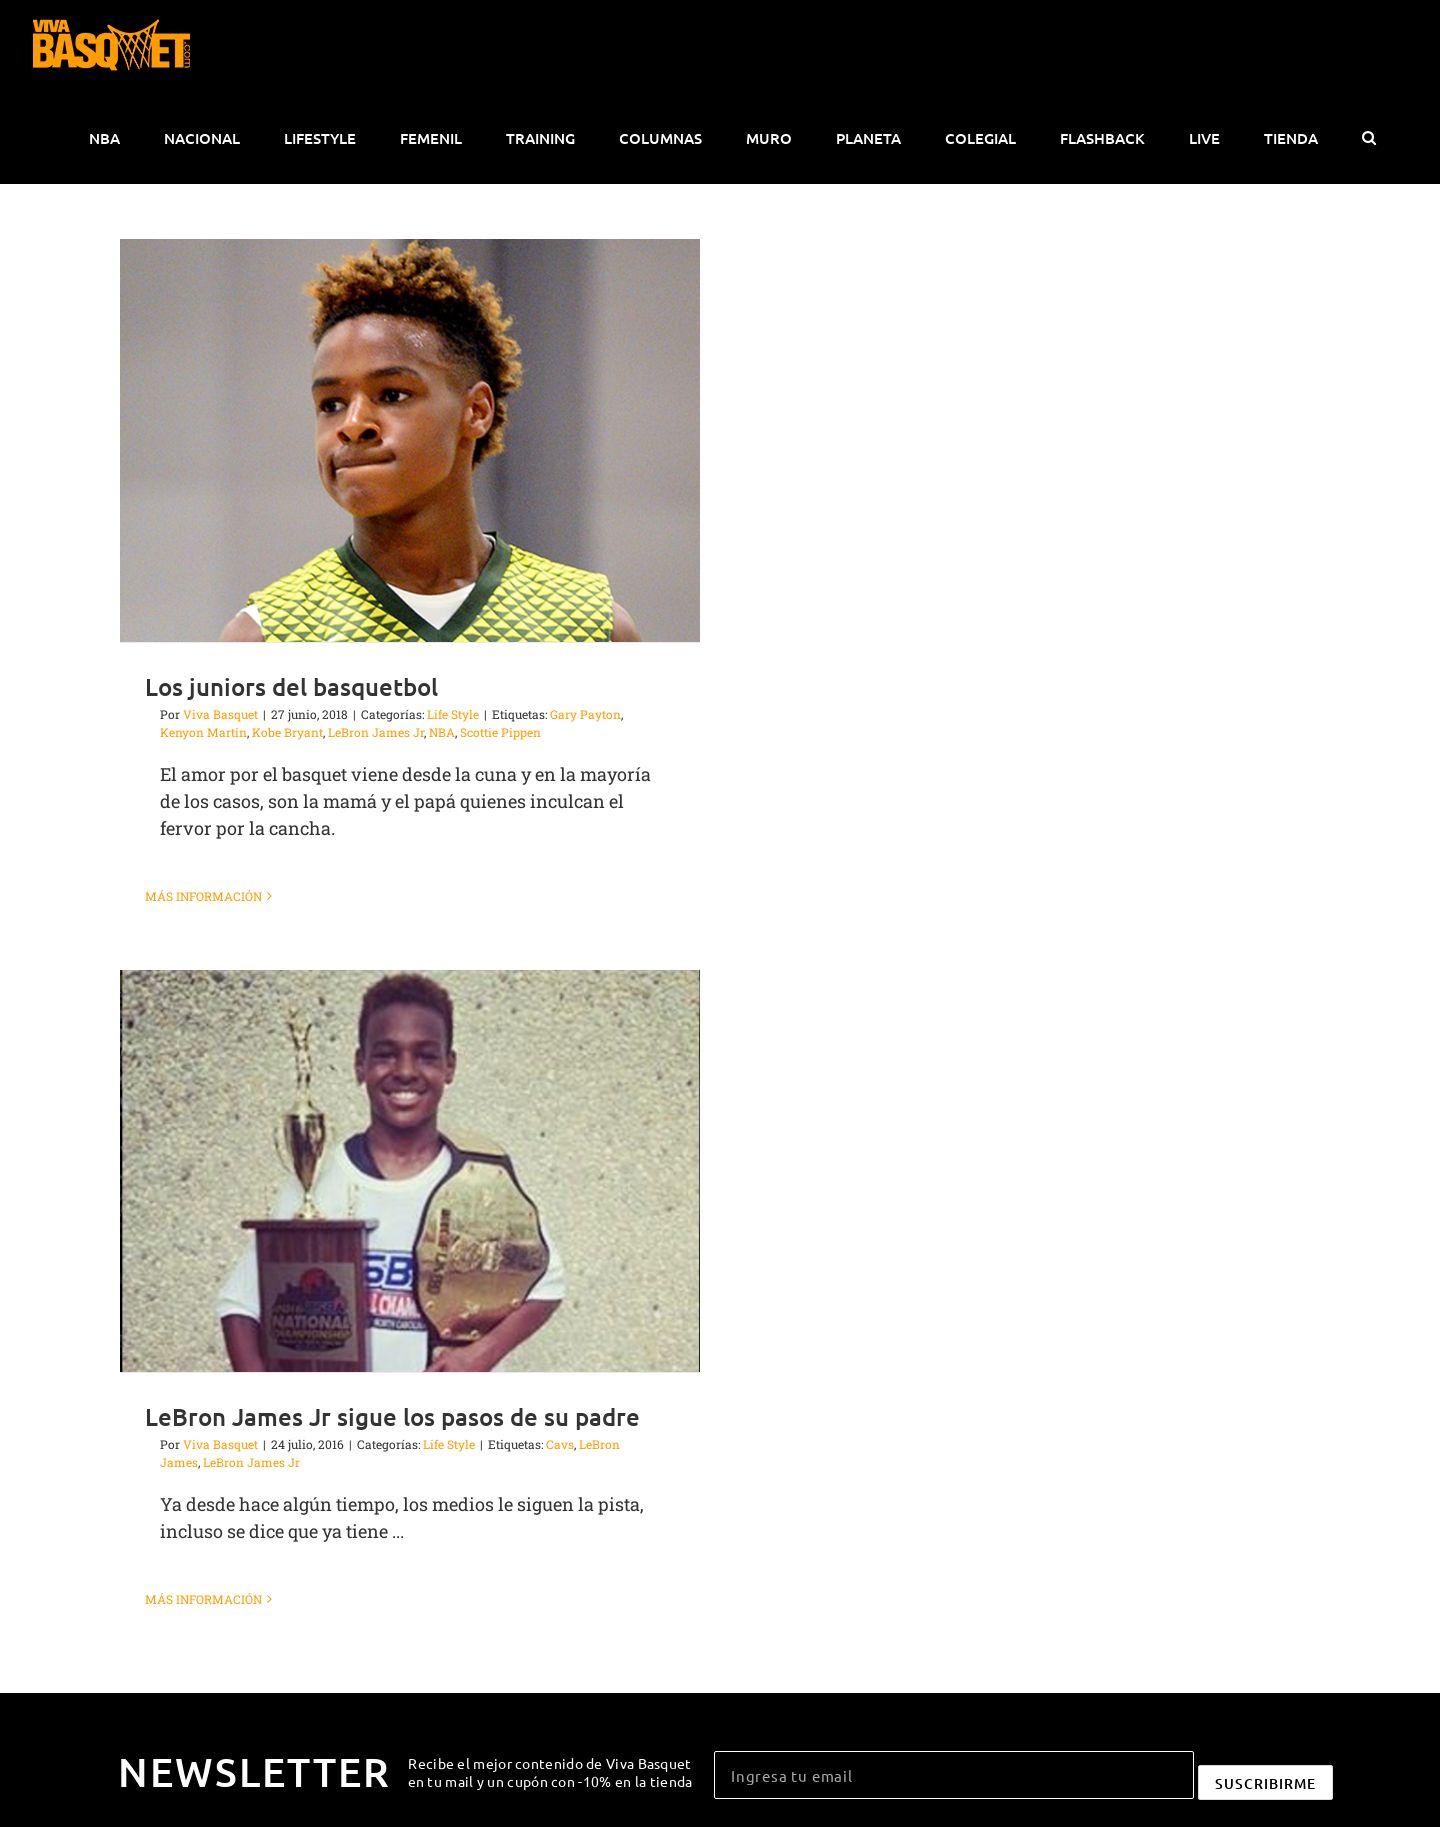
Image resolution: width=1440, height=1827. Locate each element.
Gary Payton (585, 714)
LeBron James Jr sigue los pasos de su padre (392, 1416)
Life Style (453, 714)
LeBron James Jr (376, 732)
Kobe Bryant (287, 732)
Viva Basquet (220, 714)
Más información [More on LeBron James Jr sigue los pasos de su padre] (203, 1599)
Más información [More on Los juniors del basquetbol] (203, 896)
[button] (1368, 138)
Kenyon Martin (203, 732)
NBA (442, 732)
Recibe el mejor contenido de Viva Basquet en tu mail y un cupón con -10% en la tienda (550, 1772)
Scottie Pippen (500, 732)
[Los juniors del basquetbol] (410, 440)
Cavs (560, 1444)
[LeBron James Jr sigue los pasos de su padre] (410, 1171)
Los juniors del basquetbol (291, 686)
